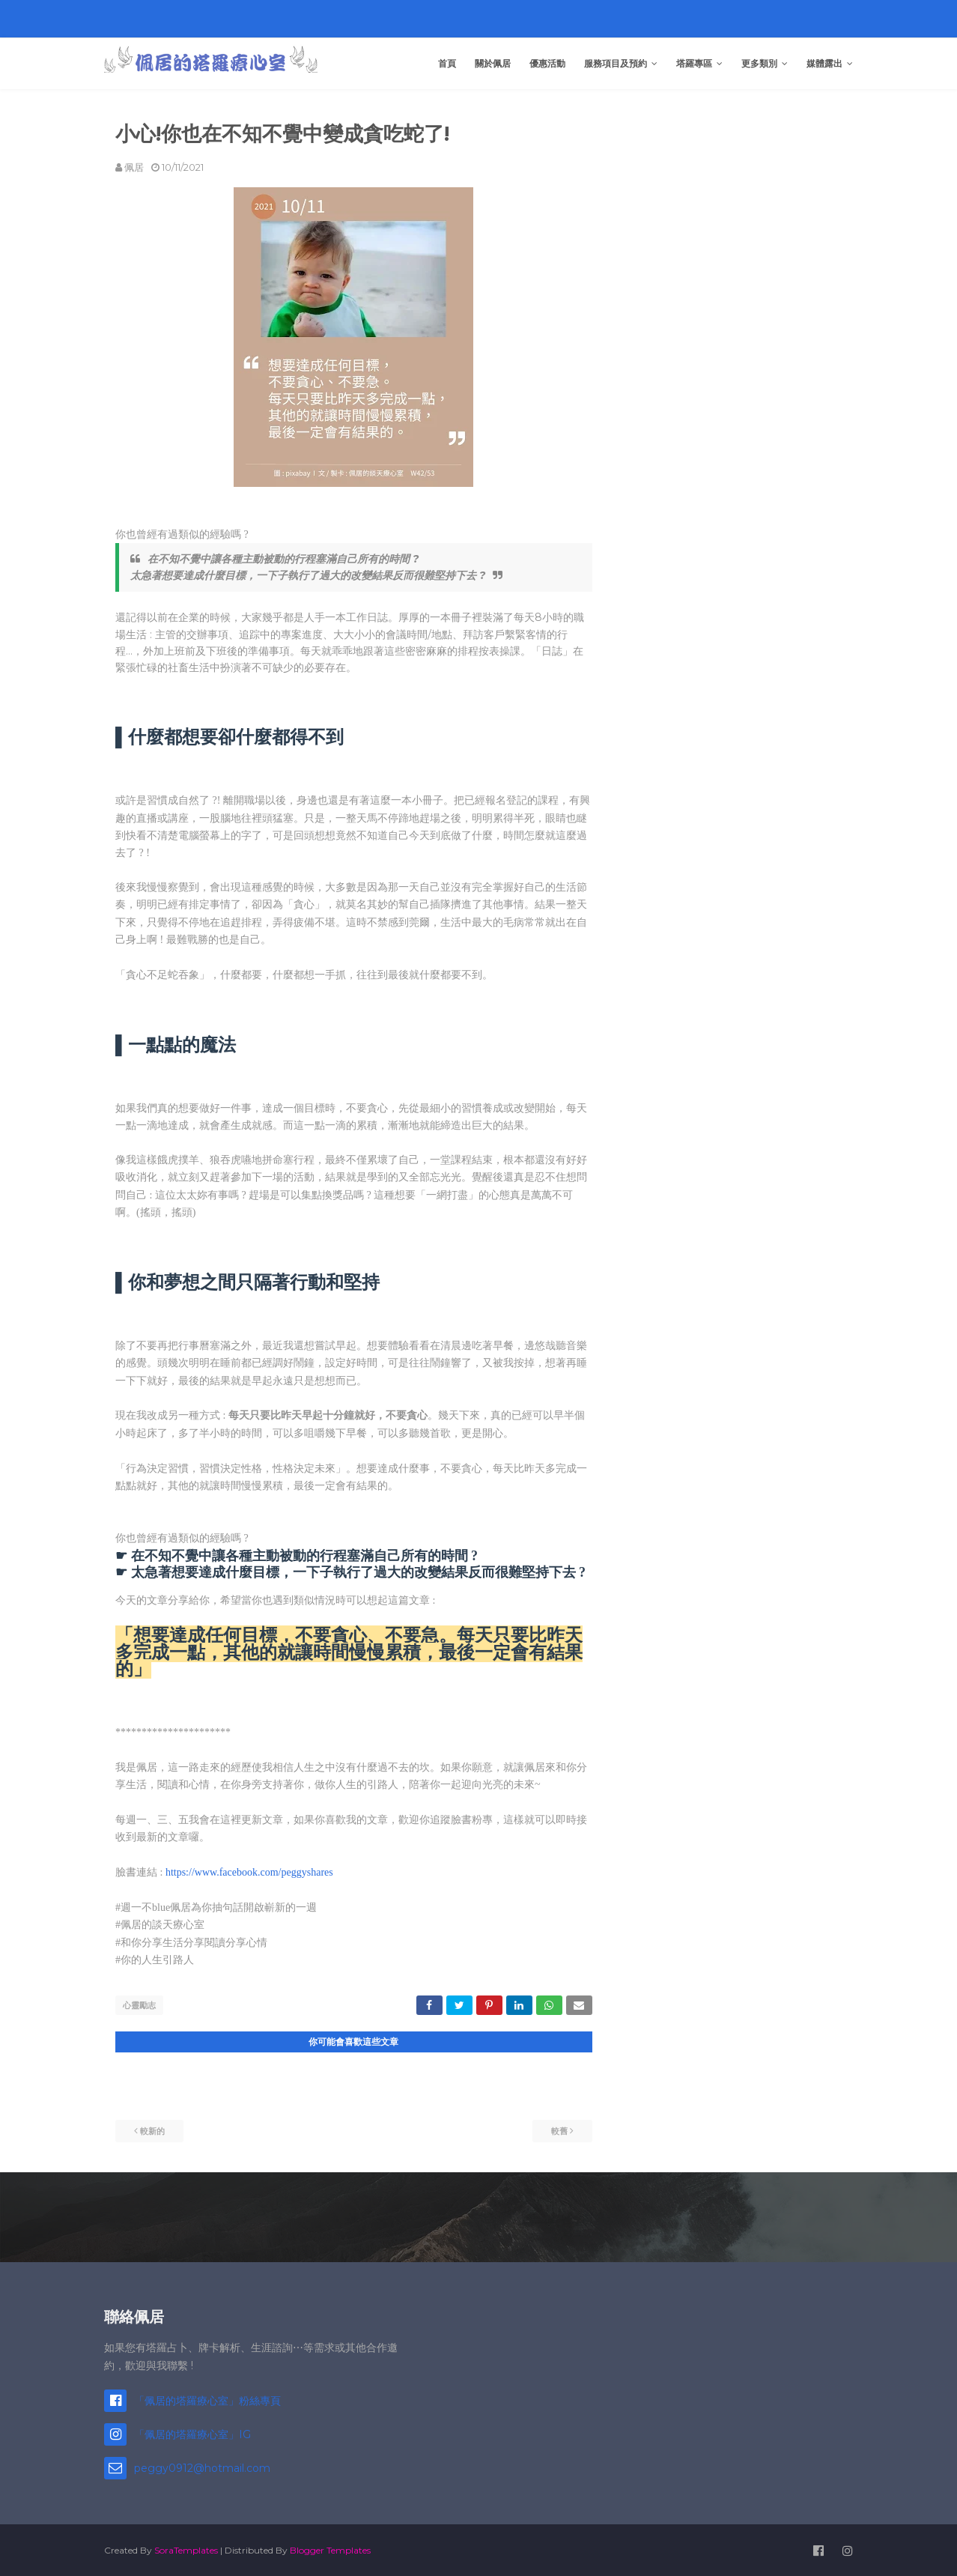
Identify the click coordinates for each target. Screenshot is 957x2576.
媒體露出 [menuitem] (824, 63)
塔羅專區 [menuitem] (694, 63)
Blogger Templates (330, 2548)
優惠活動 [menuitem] (547, 63)
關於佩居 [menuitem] (493, 63)
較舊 (559, 2129)
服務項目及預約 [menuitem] (615, 63)
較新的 (152, 2129)
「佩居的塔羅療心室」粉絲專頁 (207, 2399)
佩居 (134, 167)
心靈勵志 (139, 2005)
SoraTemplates (186, 2548)
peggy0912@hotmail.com (202, 2466)
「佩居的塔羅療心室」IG (192, 2433)
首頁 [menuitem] (447, 63)
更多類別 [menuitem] (759, 63)
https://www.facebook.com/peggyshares (249, 1872)
